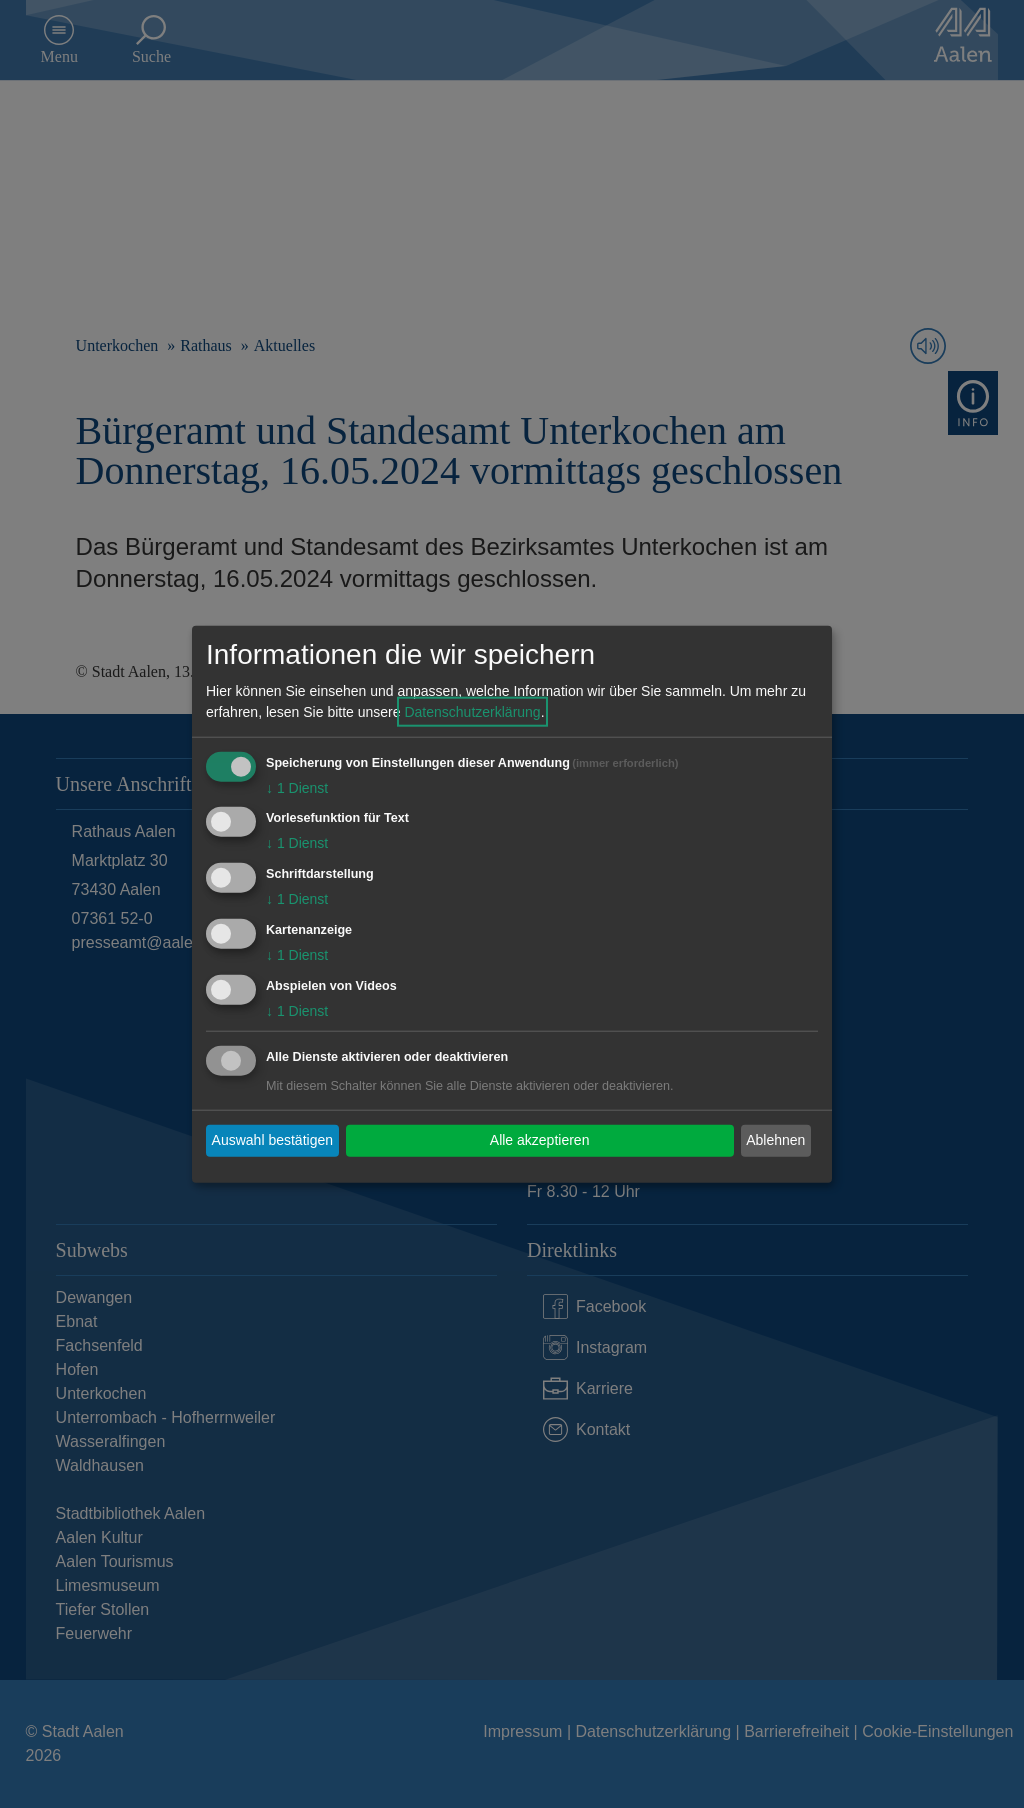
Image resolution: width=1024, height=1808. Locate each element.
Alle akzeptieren (540, 1140)
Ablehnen (775, 1140)
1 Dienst (297, 787)
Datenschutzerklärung (472, 711)
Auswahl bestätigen (272, 1140)
